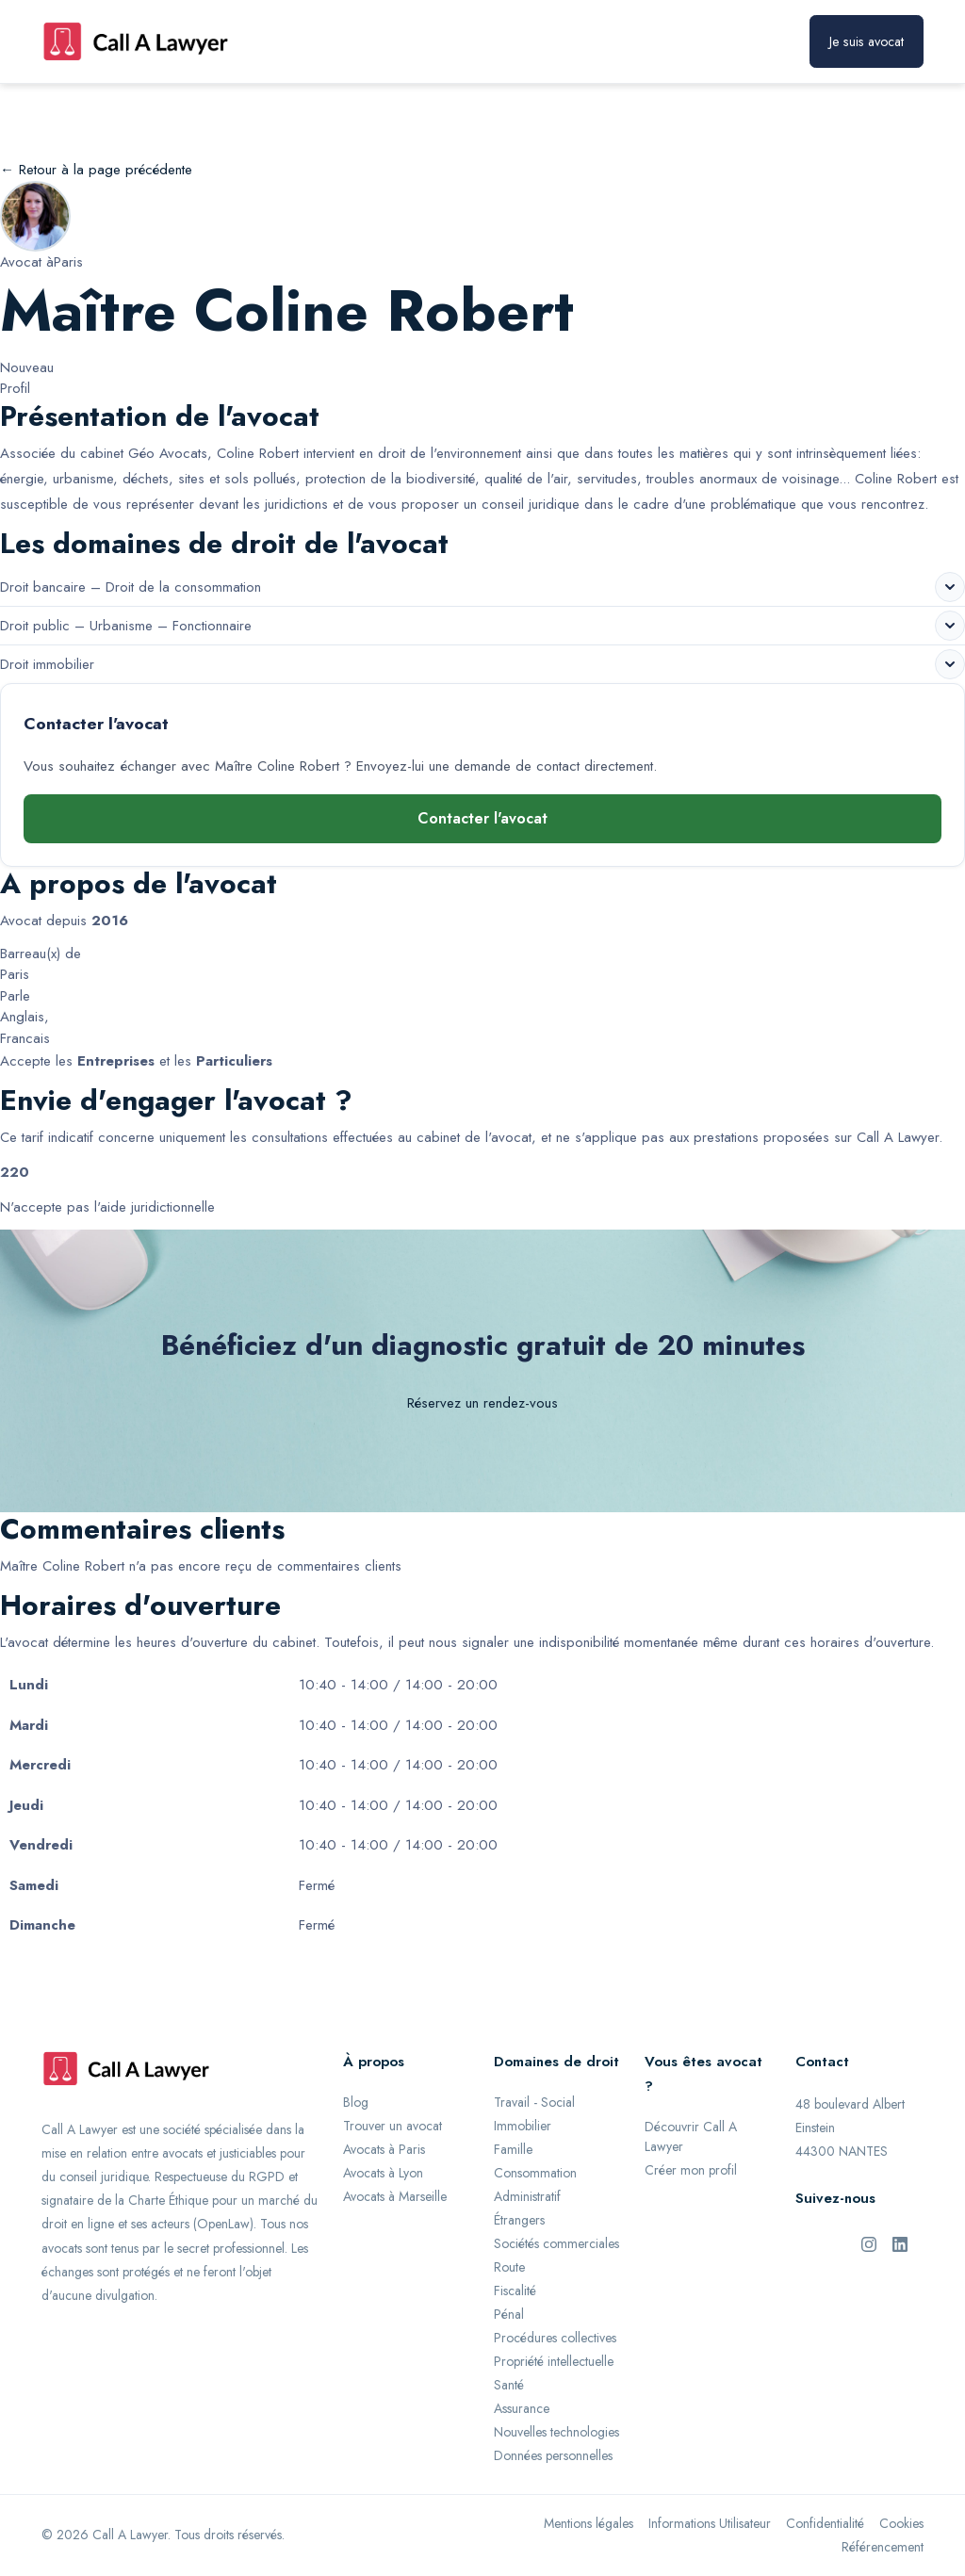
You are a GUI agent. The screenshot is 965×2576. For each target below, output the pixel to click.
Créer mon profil (691, 2169)
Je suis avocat (866, 41)
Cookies (901, 2523)
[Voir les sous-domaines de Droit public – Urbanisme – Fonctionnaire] (950, 626)
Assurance (521, 2408)
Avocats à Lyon (383, 2172)
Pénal (509, 2314)
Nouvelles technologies (556, 2431)
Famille (513, 2149)
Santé (509, 2384)
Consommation (535, 2172)
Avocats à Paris (384, 2149)
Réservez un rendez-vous (482, 1403)
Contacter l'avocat (482, 818)
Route (509, 2267)
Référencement (883, 2546)
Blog (355, 2102)
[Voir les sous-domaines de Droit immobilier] (950, 664)
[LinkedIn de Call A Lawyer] (900, 2242)
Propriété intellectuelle (553, 2361)
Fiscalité (515, 2290)
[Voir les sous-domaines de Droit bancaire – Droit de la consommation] (950, 587)
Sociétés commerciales (556, 2243)
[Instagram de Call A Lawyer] (868, 2242)
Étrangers (519, 2219)
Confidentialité (825, 2523)
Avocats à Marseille (395, 2196)
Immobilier (522, 2125)
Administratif (527, 2196)
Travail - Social (534, 2102)
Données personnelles (553, 2455)
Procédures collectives (555, 2337)
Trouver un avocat (392, 2125)
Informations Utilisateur (709, 2523)
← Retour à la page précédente (96, 169)
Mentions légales (588, 2523)
